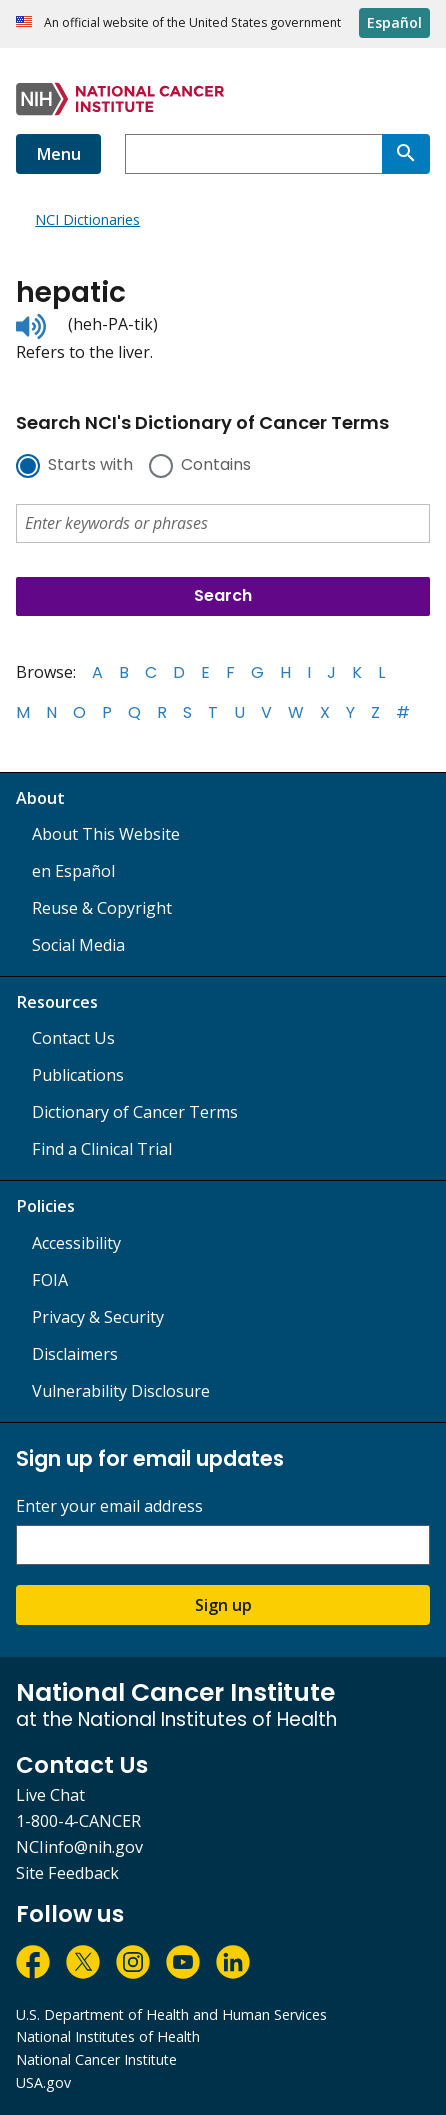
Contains (216, 466)
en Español (73, 871)
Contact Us (73, 1038)
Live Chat (50, 1795)
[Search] (406, 154)
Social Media (78, 945)
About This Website (106, 834)
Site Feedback (67, 1873)
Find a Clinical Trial (102, 1149)
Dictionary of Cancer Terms (135, 1112)
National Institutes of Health (108, 2036)
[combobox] (253, 154)
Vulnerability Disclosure (121, 1391)
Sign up (223, 1605)
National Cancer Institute (96, 2059)
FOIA (50, 1280)
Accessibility (76, 1243)
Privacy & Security (98, 1317)
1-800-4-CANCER (78, 1821)
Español (394, 22)
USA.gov (43, 2082)
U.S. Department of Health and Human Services (171, 2014)
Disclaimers (75, 1354)
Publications (78, 1075)
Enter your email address (109, 1506)
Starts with (90, 466)
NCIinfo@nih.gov (79, 1847)
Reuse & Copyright (102, 908)
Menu (58, 154)
